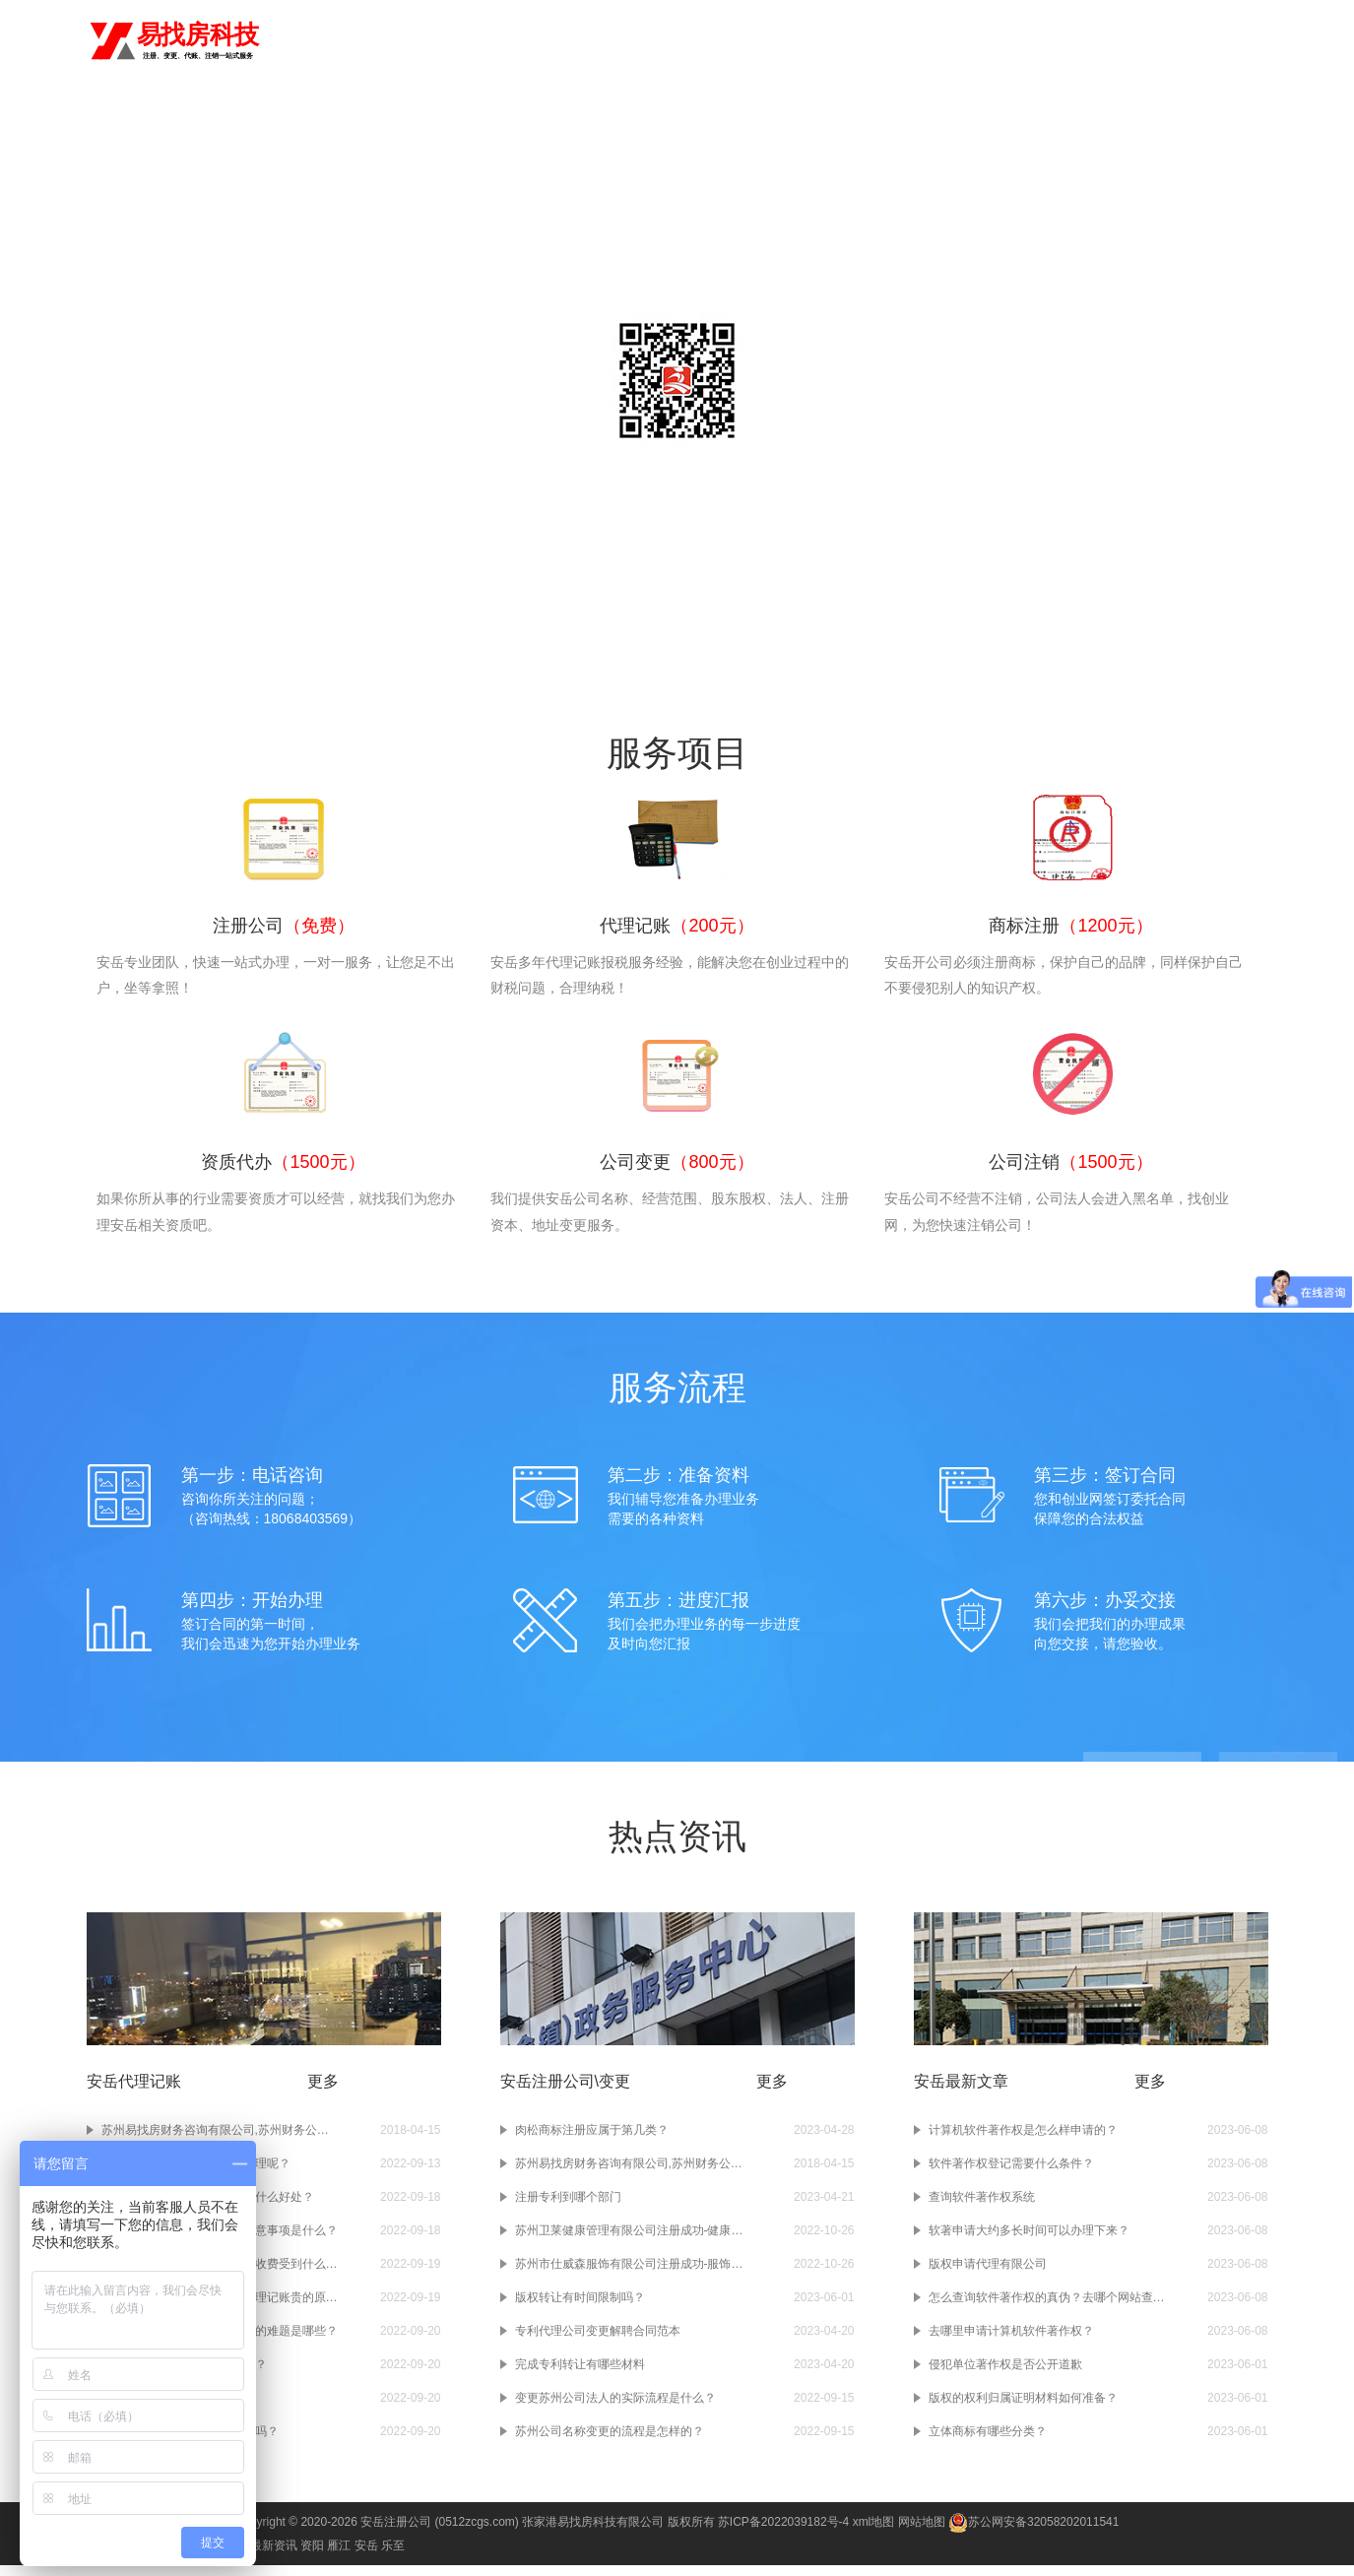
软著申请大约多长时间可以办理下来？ (1029, 2241)
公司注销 (1036, 41)
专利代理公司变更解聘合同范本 (597, 2342)
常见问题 (923, 122)
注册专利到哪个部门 (568, 2208)
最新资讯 (273, 2556)
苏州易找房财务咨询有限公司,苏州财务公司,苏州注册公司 (633, 2174)
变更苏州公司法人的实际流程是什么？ (615, 2408)
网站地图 (921, 2533)
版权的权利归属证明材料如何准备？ (1023, 2408)
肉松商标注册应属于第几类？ (592, 2141)
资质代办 (896, 41)
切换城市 (340, 39)
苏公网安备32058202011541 (1033, 2533)
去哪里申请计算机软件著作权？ (1011, 2342)
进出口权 (1107, 41)
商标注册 (825, 41)
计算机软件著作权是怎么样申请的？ (1023, 2141)
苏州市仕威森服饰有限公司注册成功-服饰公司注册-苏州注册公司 (633, 2275)
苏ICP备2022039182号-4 (783, 2533)
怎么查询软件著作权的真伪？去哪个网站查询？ (1047, 2308)
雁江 (339, 2556)
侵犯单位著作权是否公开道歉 (1005, 2375)
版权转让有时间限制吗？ (580, 2308)
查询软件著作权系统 (982, 2208)
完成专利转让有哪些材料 (580, 2375)
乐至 (393, 2556)
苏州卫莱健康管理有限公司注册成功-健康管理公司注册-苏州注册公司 (633, 2241)
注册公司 (683, 41)
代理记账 (754, 41)
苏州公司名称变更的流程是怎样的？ (609, 2442)
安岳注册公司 (395, 2533)
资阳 (312, 2556)
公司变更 (966, 41)
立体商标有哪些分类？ (988, 2442)
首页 (626, 41)
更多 (323, 2092)
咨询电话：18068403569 (677, 482)
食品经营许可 (1192, 41)
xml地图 (874, 2533)
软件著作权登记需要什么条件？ (1011, 2174)
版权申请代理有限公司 (988, 2275)
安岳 (285, 39)
